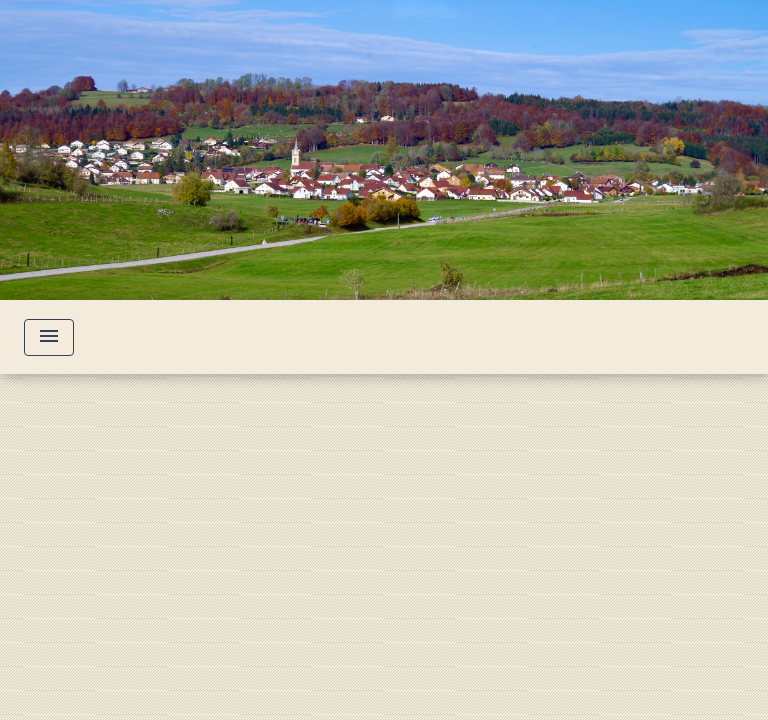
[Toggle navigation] (49, 337)
